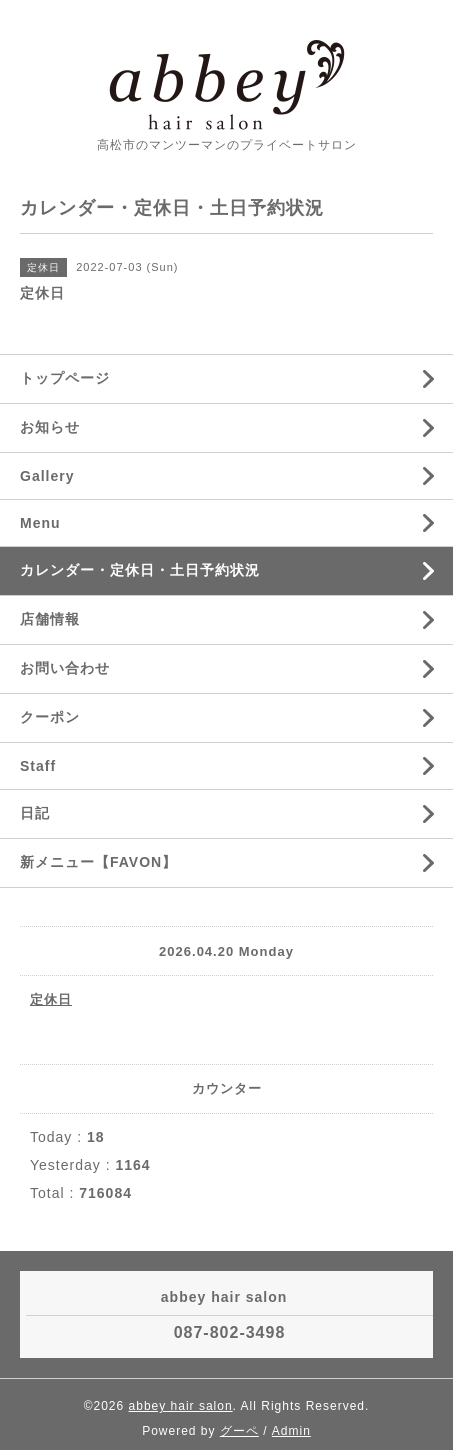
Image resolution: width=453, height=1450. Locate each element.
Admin (291, 1431)
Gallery (47, 476)
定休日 (51, 999)
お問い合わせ (65, 668)
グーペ (239, 1431)
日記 (35, 813)
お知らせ (50, 427)
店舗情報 (50, 619)
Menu (40, 523)
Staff (38, 766)
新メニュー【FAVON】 (98, 862)
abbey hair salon (181, 1406)
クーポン (50, 717)
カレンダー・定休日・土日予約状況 (140, 570)
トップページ (65, 378)
